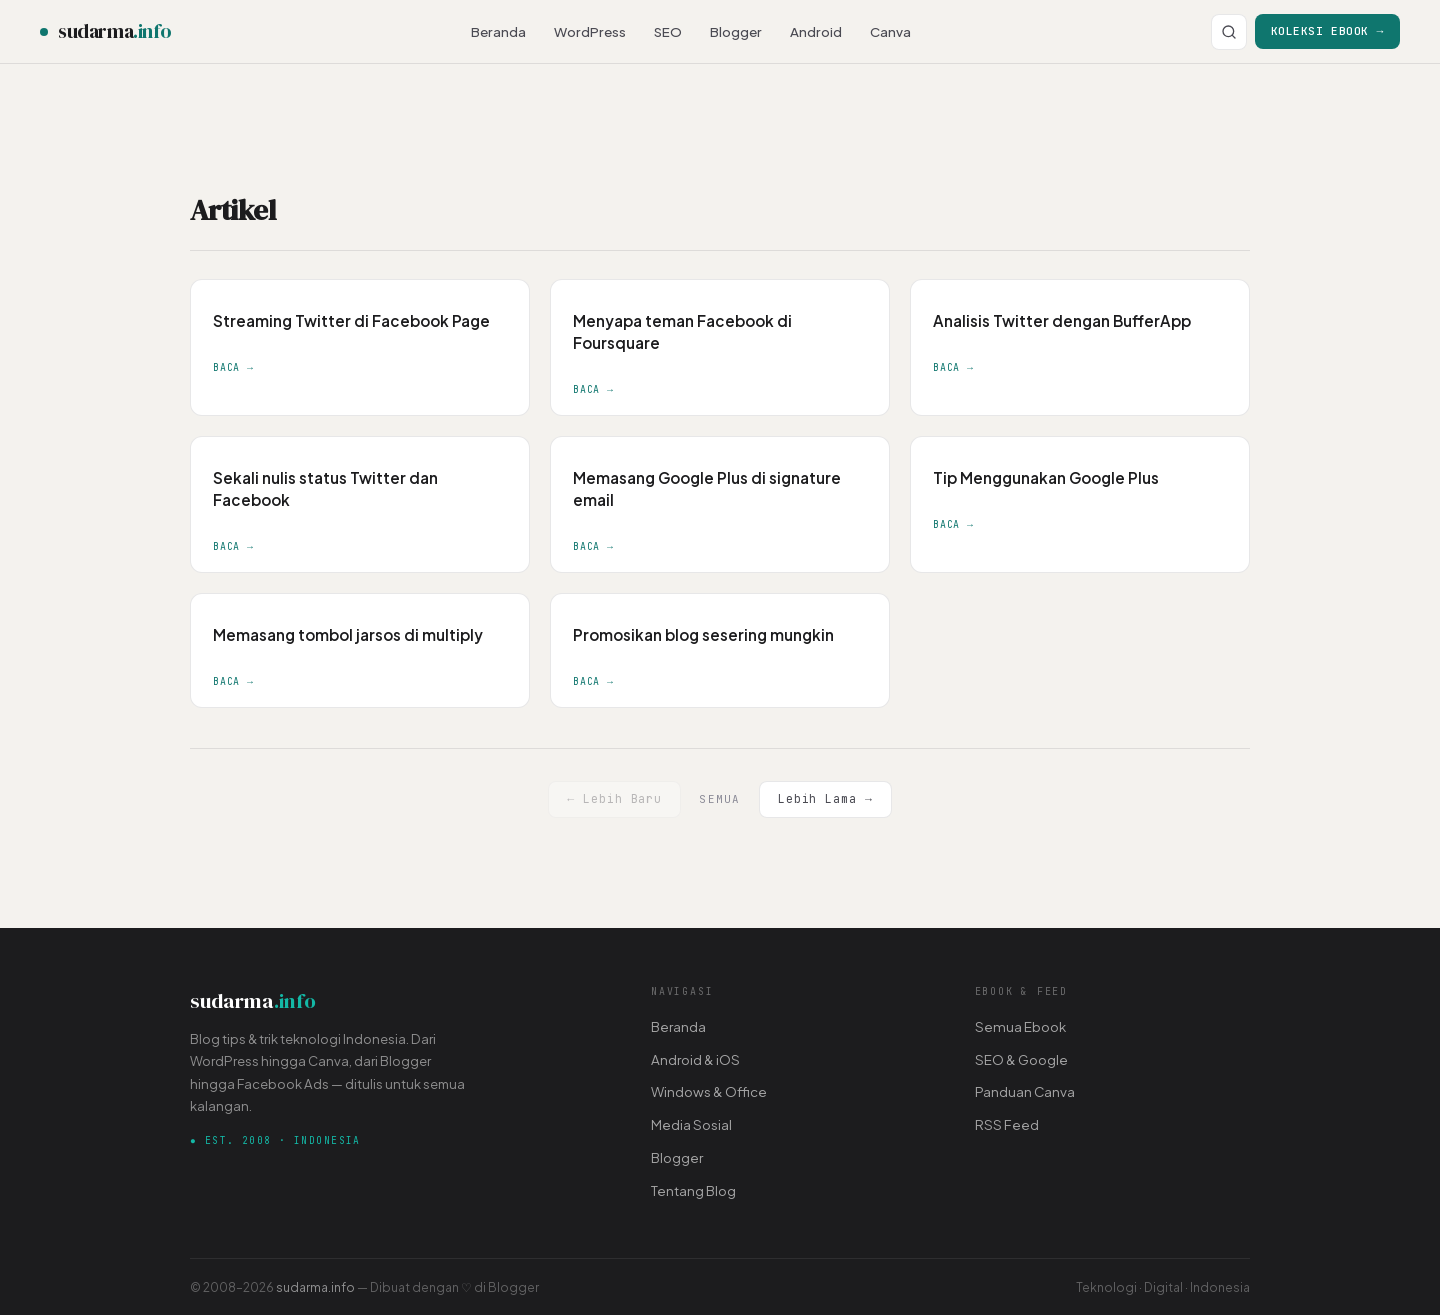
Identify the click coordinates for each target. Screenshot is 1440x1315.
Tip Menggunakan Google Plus (1046, 477)
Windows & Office (709, 1091)
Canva (890, 31)
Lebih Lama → (825, 798)
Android (816, 31)
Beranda (498, 31)
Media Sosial (691, 1124)
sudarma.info (315, 1287)
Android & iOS (695, 1059)
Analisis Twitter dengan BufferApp (1062, 320)
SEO (668, 31)
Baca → (233, 367)
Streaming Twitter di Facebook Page (351, 320)
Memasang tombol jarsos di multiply (348, 634)
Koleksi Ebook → (1327, 30)
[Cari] (1229, 32)
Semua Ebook (1020, 1026)
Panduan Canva (1025, 1091)
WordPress (590, 31)
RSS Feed (1007, 1124)
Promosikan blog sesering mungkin (703, 634)
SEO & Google (1021, 1059)
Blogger (736, 31)
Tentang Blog (693, 1190)
